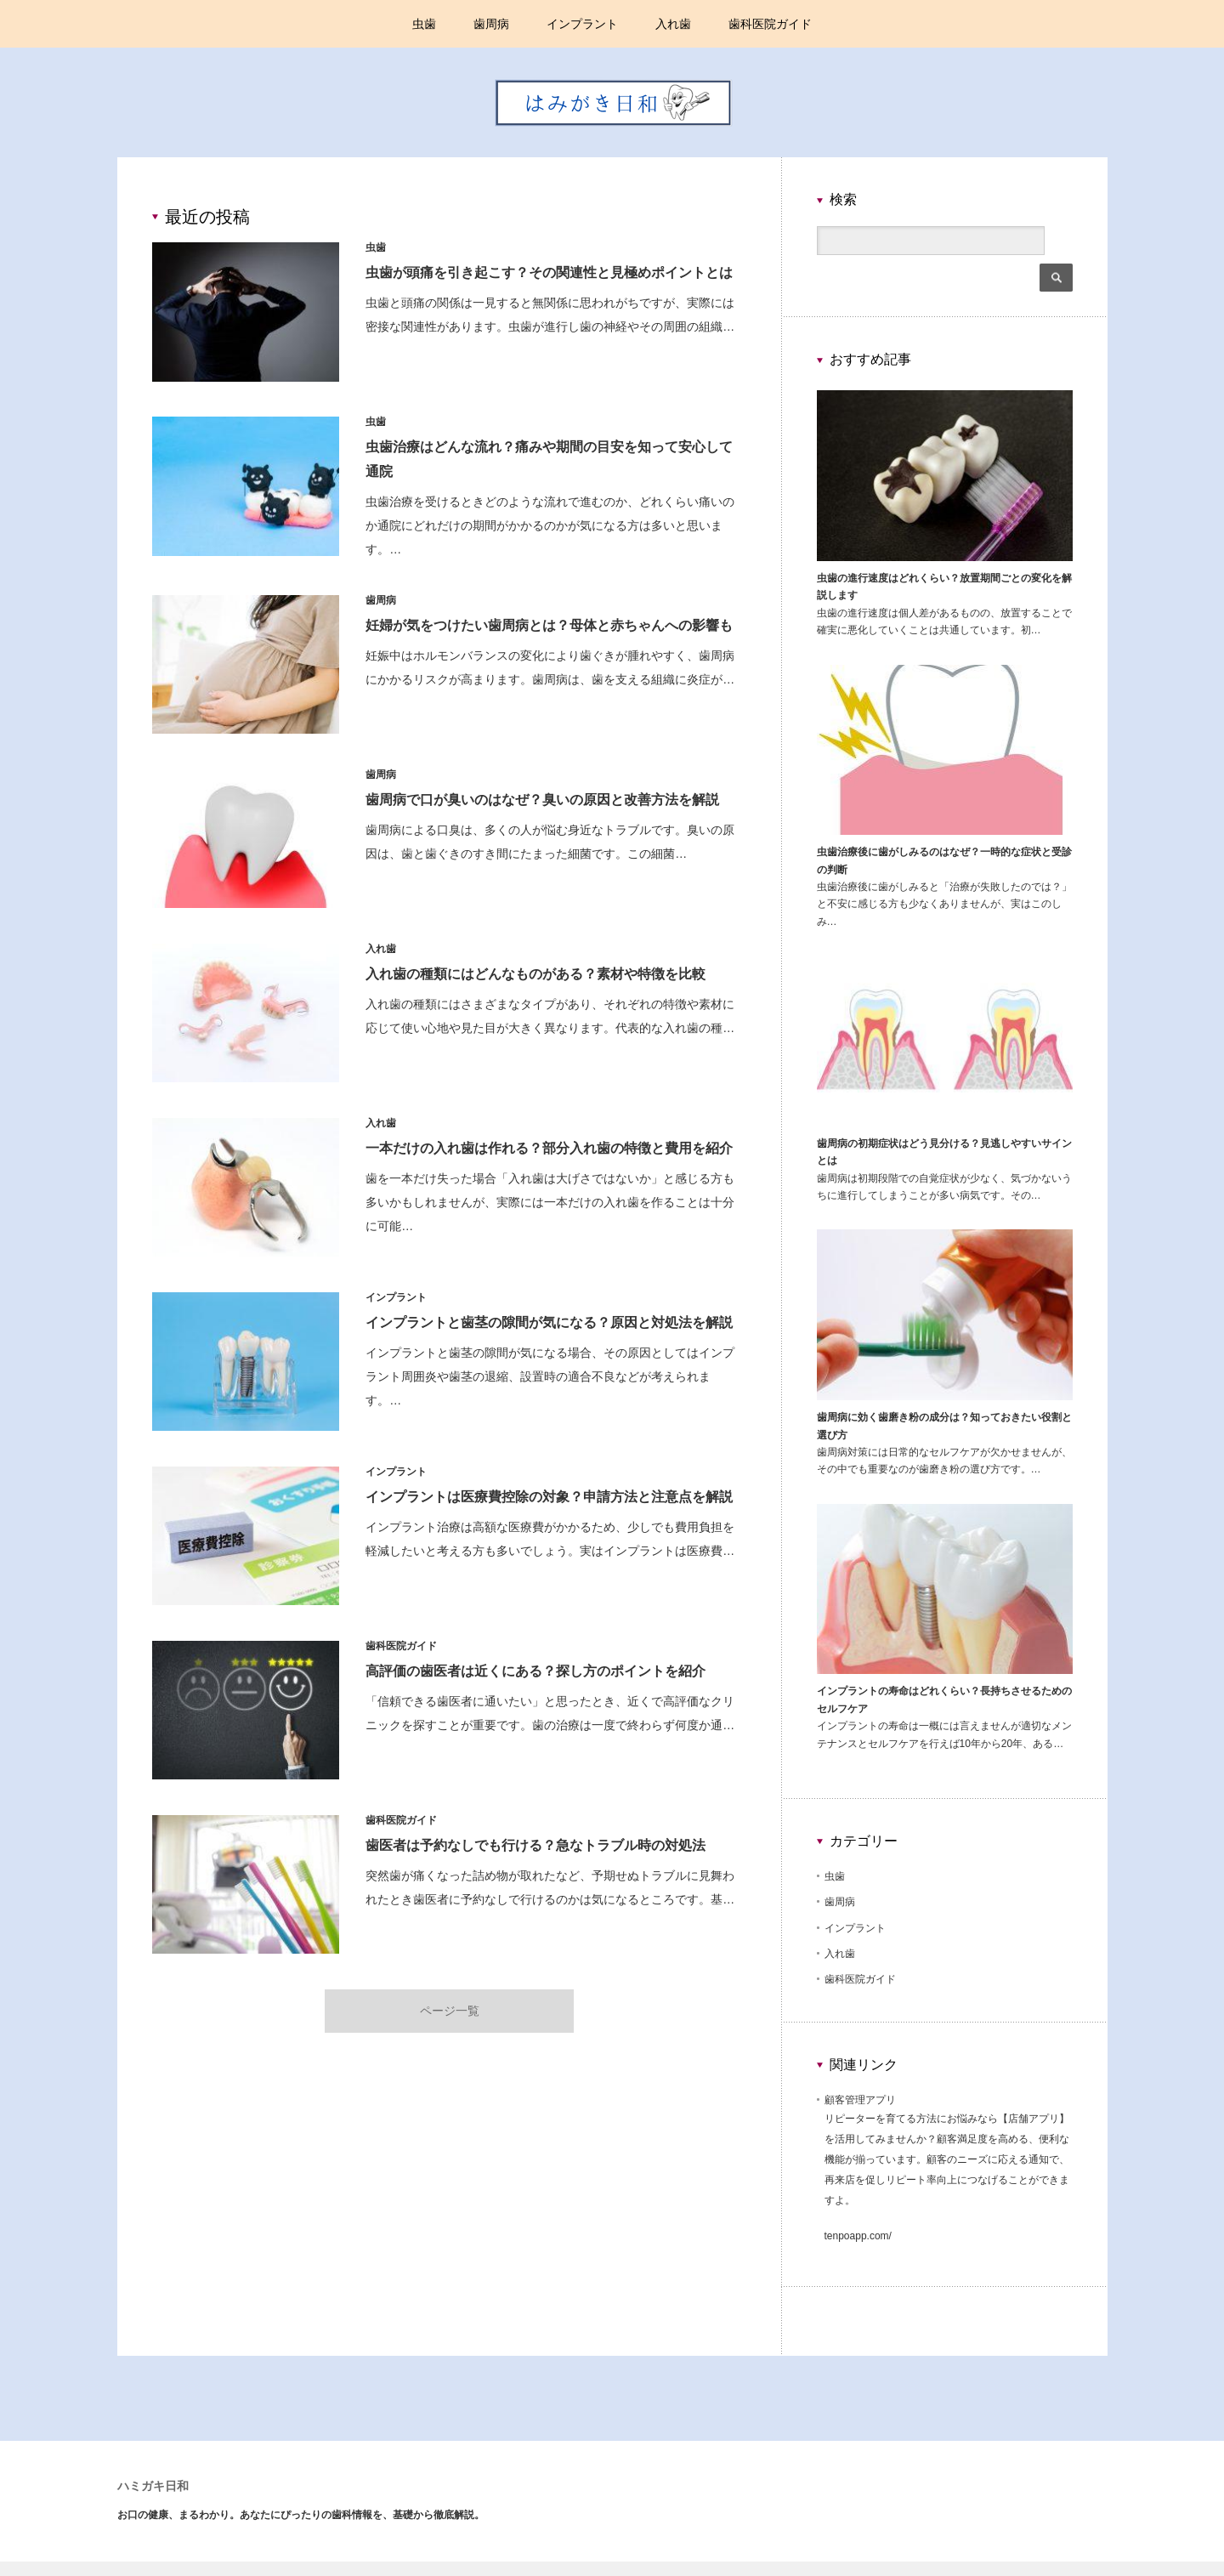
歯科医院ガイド (770, 24)
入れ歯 (673, 24)
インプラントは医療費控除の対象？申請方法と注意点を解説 (550, 1496)
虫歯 (424, 24)
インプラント (582, 24)
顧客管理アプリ (860, 2071)
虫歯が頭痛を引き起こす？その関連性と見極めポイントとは (550, 272)
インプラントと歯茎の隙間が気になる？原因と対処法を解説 (550, 1322)
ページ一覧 (449, 2008)
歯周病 (491, 24)
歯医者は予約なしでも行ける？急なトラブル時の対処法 (537, 1845)
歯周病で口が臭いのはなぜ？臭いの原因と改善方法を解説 (544, 799)
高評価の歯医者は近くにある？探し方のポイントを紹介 (537, 1671)
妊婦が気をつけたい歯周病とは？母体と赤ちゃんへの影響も (550, 625)
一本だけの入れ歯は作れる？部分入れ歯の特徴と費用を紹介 (550, 1148)
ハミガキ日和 (153, 2458)
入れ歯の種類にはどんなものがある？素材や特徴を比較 (537, 974)
